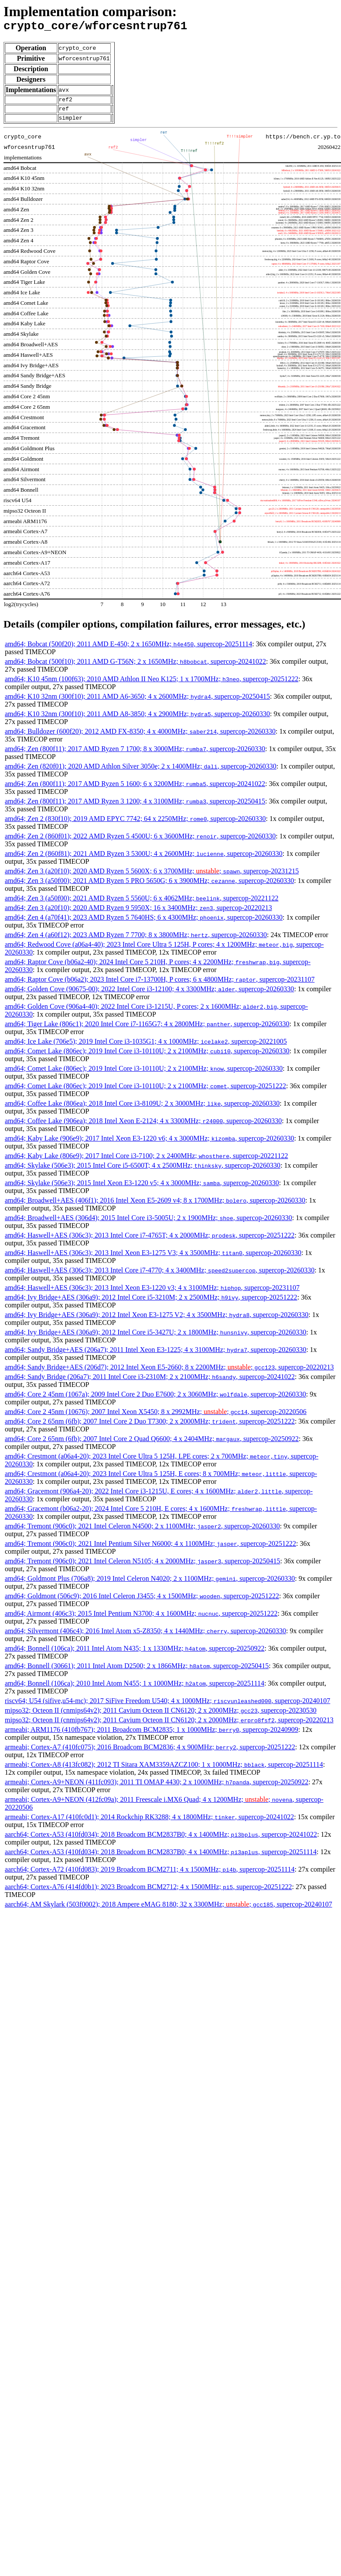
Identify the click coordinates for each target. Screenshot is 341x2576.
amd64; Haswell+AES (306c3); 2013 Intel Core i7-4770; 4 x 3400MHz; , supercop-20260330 (159, 1276)
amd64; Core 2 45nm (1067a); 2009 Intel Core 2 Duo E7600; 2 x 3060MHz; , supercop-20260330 (155, 1400)
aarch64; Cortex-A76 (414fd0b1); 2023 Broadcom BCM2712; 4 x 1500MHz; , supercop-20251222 (148, 1893)
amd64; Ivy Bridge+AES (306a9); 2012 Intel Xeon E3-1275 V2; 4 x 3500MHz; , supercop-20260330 (156, 1321)
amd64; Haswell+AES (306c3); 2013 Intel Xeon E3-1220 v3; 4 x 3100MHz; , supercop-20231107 (152, 1294)
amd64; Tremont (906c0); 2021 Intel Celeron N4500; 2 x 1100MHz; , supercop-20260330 (142, 1532)
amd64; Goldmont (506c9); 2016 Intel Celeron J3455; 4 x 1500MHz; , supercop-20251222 (142, 1602)
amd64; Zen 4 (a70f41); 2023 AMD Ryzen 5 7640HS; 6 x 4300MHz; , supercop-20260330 (144, 924)
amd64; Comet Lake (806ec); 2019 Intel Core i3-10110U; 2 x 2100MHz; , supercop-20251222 (145, 1092)
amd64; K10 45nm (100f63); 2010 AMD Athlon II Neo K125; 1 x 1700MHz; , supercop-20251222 (151, 685)
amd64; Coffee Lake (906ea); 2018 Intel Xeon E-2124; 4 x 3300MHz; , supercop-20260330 (143, 1127)
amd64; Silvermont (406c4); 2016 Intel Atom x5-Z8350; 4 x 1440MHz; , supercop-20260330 (145, 1637)
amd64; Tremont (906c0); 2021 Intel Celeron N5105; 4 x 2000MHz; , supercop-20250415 (142, 1567)
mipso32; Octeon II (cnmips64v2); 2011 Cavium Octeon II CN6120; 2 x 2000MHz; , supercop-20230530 (161, 1717)
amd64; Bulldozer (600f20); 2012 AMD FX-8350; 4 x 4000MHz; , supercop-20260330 (140, 737)
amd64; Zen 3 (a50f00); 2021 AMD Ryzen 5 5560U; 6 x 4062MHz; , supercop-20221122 (142, 904)
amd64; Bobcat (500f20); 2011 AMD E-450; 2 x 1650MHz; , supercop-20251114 (128, 650)
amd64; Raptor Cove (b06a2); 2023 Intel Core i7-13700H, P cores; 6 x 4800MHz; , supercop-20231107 (159, 986)
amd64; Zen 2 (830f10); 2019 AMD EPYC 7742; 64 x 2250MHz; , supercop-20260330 (135, 825)
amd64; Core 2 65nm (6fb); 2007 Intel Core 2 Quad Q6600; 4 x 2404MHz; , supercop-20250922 (152, 1445)
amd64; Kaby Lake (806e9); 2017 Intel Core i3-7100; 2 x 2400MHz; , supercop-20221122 (146, 1162)
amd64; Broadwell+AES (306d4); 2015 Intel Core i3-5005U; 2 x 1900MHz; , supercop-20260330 (148, 1224)
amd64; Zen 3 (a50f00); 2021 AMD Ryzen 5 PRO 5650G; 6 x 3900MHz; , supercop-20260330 (149, 887)
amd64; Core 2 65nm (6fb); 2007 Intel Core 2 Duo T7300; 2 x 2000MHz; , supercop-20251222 (150, 1427)
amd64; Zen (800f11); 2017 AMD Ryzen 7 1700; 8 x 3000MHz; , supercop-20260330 (135, 755)
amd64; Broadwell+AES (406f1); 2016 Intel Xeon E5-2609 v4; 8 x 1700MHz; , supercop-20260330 (155, 1206)
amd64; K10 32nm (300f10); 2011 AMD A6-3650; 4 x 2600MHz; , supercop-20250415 (137, 703)
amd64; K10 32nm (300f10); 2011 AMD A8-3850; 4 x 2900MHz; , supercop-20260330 (137, 720)
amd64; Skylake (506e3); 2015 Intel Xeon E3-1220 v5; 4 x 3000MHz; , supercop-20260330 (142, 1189)
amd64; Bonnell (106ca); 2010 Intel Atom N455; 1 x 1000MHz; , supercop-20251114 (134, 1689)
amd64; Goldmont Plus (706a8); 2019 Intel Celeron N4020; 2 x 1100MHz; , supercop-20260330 (150, 1585)
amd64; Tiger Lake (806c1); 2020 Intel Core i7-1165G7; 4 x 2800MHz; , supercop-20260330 (147, 1030)
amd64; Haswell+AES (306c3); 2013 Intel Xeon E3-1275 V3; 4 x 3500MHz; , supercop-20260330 (153, 1259)
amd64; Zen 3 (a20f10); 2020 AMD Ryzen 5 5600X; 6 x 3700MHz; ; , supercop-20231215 (152, 877)
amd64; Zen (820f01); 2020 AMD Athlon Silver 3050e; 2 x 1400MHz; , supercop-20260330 (140, 772)
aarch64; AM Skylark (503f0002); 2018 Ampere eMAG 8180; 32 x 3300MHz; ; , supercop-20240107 (168, 1910)
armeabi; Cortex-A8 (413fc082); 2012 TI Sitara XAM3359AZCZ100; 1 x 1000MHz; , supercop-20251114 (164, 1771)
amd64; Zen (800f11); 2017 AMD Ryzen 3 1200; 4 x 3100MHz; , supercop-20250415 (135, 807)
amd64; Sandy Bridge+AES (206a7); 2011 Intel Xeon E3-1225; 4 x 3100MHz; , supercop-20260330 (155, 1356)
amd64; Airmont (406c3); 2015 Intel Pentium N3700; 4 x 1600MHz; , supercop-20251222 (141, 1620)
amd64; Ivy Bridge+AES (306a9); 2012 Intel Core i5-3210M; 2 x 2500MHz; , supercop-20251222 (151, 1303)
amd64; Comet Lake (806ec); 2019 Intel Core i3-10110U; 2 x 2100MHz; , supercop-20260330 (147, 1057)
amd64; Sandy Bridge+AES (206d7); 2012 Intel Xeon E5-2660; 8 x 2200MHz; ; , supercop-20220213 (169, 1373)
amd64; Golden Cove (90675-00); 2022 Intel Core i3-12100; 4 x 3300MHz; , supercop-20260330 (149, 995)
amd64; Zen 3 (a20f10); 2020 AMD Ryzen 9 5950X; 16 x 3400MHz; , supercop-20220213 (138, 914)
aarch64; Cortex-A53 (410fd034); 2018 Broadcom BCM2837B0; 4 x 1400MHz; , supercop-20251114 (161, 1858)
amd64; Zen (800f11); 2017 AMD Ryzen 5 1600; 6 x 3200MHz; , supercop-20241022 (135, 790)
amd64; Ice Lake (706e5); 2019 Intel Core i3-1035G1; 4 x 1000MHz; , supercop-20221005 (146, 1048)
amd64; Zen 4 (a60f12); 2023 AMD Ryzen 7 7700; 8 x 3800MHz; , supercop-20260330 (136, 941)
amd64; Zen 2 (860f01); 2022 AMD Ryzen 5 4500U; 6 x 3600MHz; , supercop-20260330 (140, 842)
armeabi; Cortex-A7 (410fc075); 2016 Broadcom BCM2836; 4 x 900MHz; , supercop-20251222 (150, 1753)
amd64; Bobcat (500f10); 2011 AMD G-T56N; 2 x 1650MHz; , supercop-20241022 (135, 668)
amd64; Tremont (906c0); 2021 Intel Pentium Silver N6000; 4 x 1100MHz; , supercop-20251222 (150, 1550)
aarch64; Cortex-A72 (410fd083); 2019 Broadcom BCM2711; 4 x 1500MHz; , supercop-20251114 (149, 1875)
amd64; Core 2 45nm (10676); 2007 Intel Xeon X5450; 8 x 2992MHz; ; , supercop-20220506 (156, 1418)
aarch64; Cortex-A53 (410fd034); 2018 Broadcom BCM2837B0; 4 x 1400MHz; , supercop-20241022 (161, 1841)
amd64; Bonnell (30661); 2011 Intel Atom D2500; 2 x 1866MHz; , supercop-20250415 (137, 1672)
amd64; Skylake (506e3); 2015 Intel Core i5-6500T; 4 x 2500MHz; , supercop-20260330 (142, 1172)
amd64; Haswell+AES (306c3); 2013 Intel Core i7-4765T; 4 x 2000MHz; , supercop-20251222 (149, 1241)
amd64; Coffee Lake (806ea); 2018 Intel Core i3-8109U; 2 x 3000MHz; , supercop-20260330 (142, 1110)
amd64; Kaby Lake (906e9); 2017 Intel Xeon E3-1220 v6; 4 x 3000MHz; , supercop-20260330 (149, 1144)
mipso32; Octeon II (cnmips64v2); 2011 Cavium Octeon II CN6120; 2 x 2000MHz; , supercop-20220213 (169, 1726)
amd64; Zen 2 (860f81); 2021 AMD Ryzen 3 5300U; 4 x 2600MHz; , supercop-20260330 (144, 860)
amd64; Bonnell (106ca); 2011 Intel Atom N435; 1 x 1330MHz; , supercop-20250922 (134, 1655)
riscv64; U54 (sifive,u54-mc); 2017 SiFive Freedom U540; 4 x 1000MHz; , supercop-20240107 (167, 1707)
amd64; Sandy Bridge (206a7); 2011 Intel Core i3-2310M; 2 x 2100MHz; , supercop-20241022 (150, 1383)
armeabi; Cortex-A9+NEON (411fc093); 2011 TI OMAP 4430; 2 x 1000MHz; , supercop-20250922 (156, 1788)
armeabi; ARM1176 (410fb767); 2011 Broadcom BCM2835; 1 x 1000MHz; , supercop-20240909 (151, 1736)
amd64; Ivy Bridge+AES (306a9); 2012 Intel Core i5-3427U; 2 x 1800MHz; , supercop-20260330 (155, 1338)
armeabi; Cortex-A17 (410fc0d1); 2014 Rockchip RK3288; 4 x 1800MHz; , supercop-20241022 (149, 1823)
